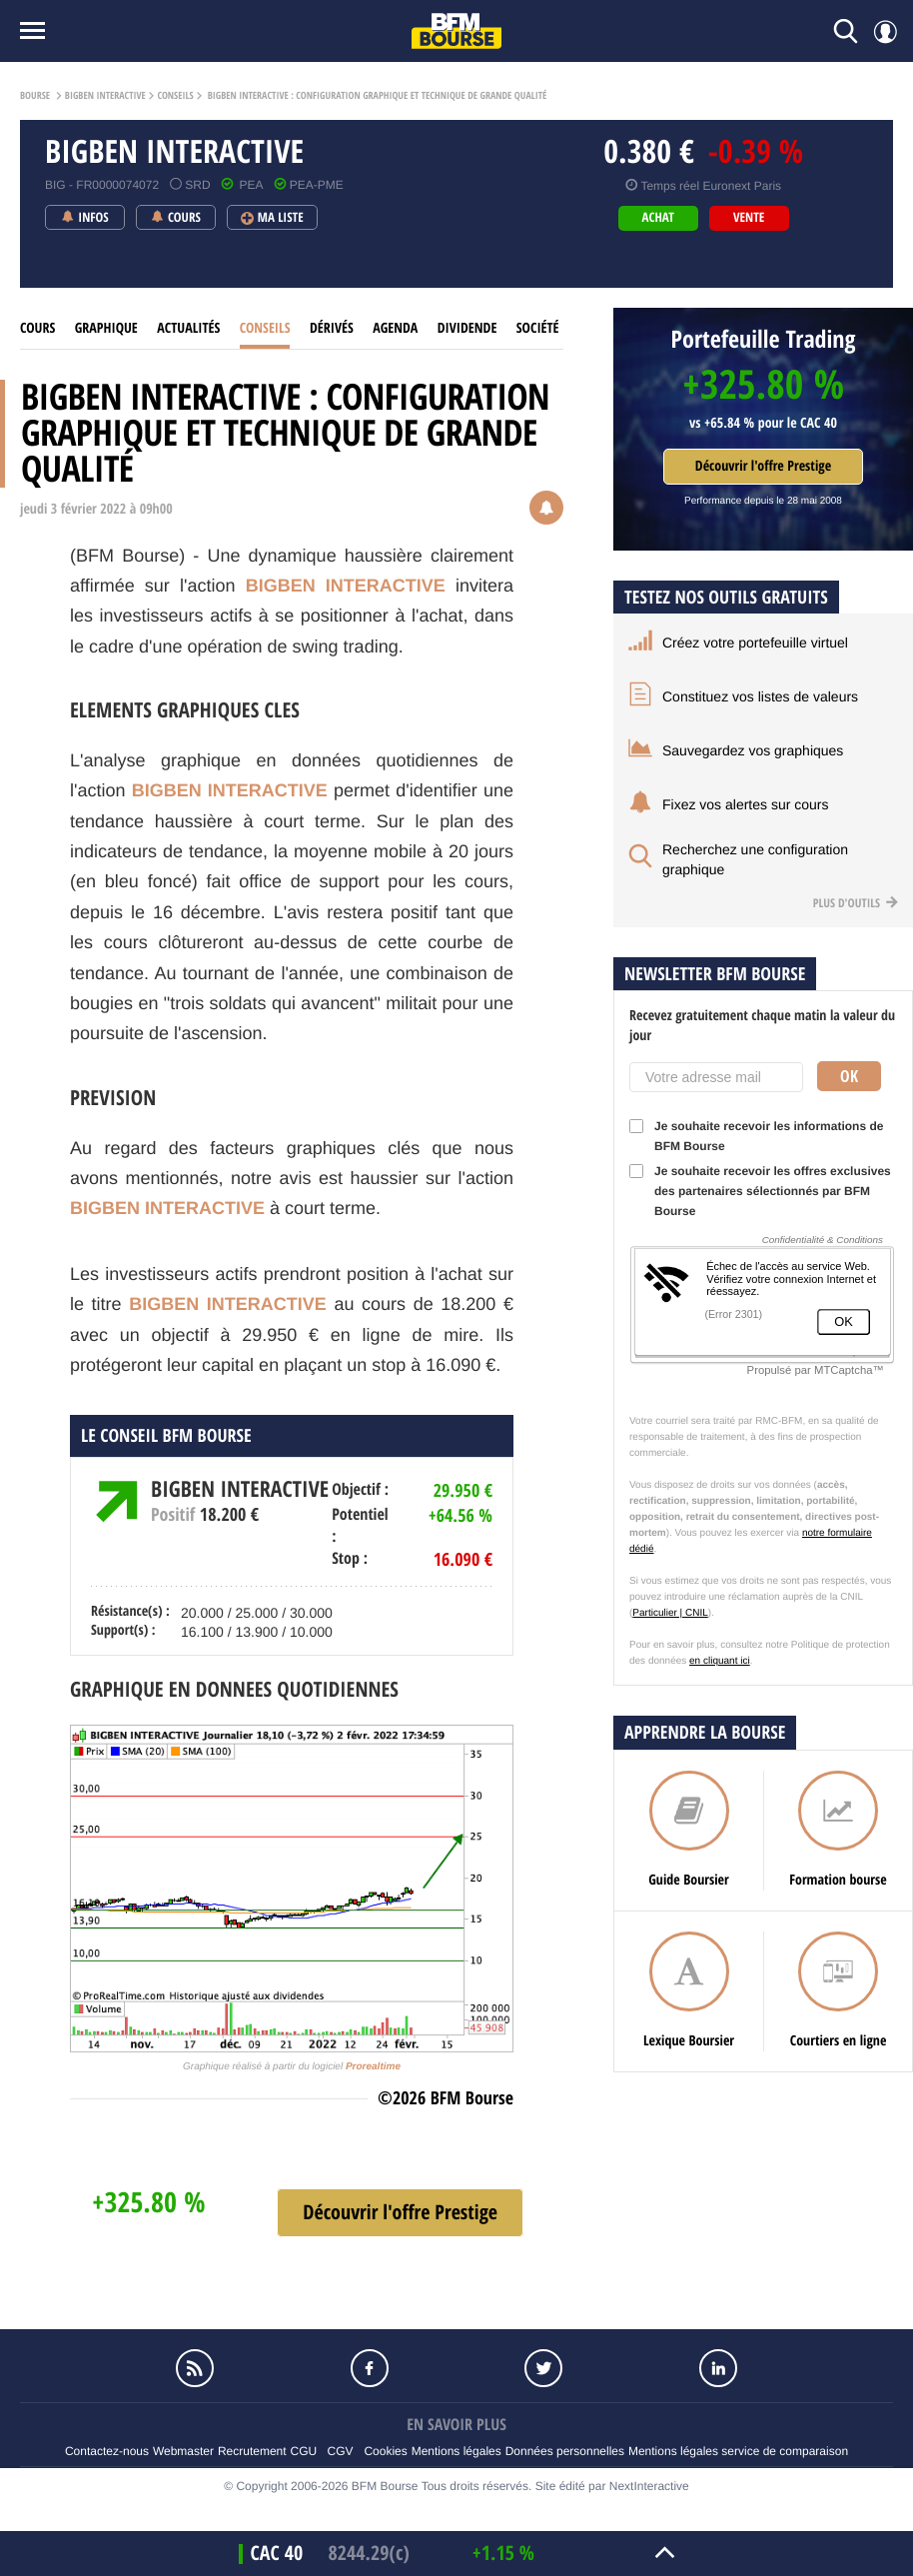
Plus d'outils (855, 902)
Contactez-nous (107, 2451)
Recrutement (252, 2451)
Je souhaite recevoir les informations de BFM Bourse (756, 1136)
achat (658, 218)
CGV (341, 2451)
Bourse (35, 96)
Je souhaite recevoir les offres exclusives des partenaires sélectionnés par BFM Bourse (760, 1191)
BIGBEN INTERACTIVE (105, 96)
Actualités (188, 328)
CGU (304, 2451)
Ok (849, 1076)
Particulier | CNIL (669, 1613)
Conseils (175, 96)
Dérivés (332, 328)
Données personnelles (564, 2451)
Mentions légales (456, 2451)
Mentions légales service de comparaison (738, 2451)
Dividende (467, 328)
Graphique (106, 328)
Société (537, 328)
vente (748, 218)
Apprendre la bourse (704, 1732)
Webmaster (183, 2451)
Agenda (395, 328)
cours (37, 328)
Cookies (385, 2451)
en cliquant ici (719, 1661)
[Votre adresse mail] (716, 1077)
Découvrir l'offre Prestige (763, 466)
